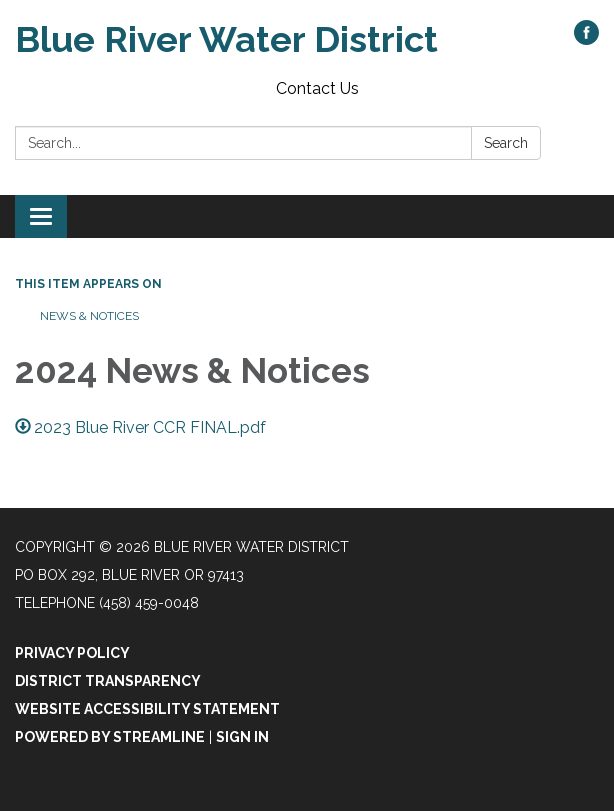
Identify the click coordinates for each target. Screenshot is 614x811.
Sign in (242, 737)
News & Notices (89, 316)
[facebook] (586, 39)
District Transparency (108, 681)
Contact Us (317, 88)
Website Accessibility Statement (147, 709)
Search (506, 143)
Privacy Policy (72, 653)
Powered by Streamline (110, 737)
